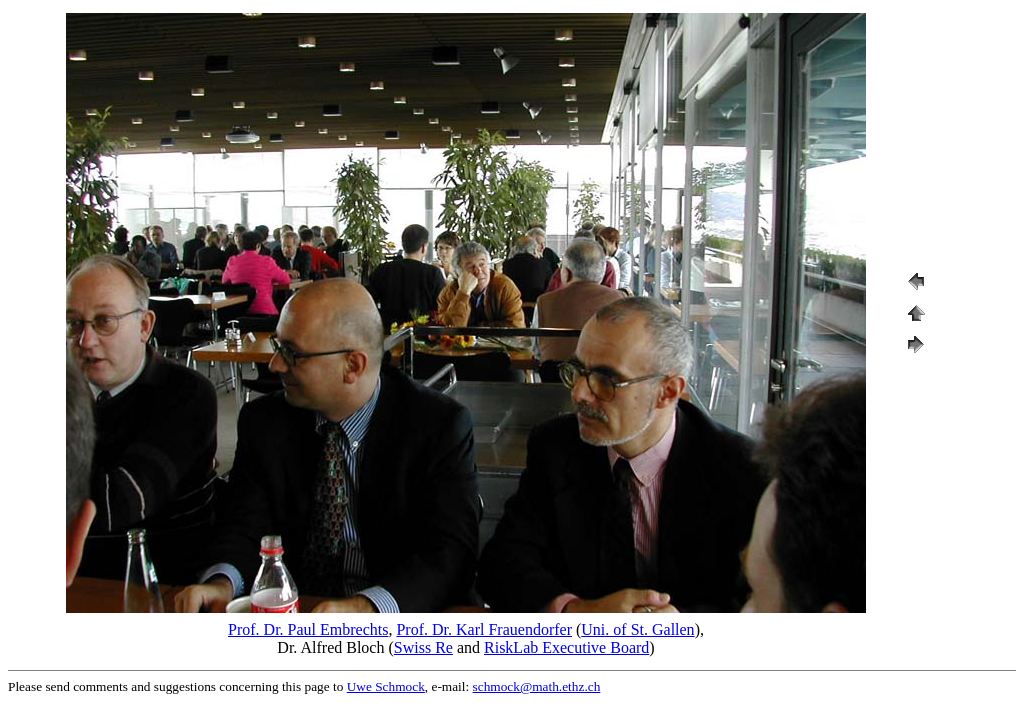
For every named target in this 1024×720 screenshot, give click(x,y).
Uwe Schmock (386, 686)
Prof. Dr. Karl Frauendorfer (484, 629)
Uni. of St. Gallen (637, 629)
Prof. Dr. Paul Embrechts (308, 629)
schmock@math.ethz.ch (537, 686)
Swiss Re (423, 647)
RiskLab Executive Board (566, 647)
